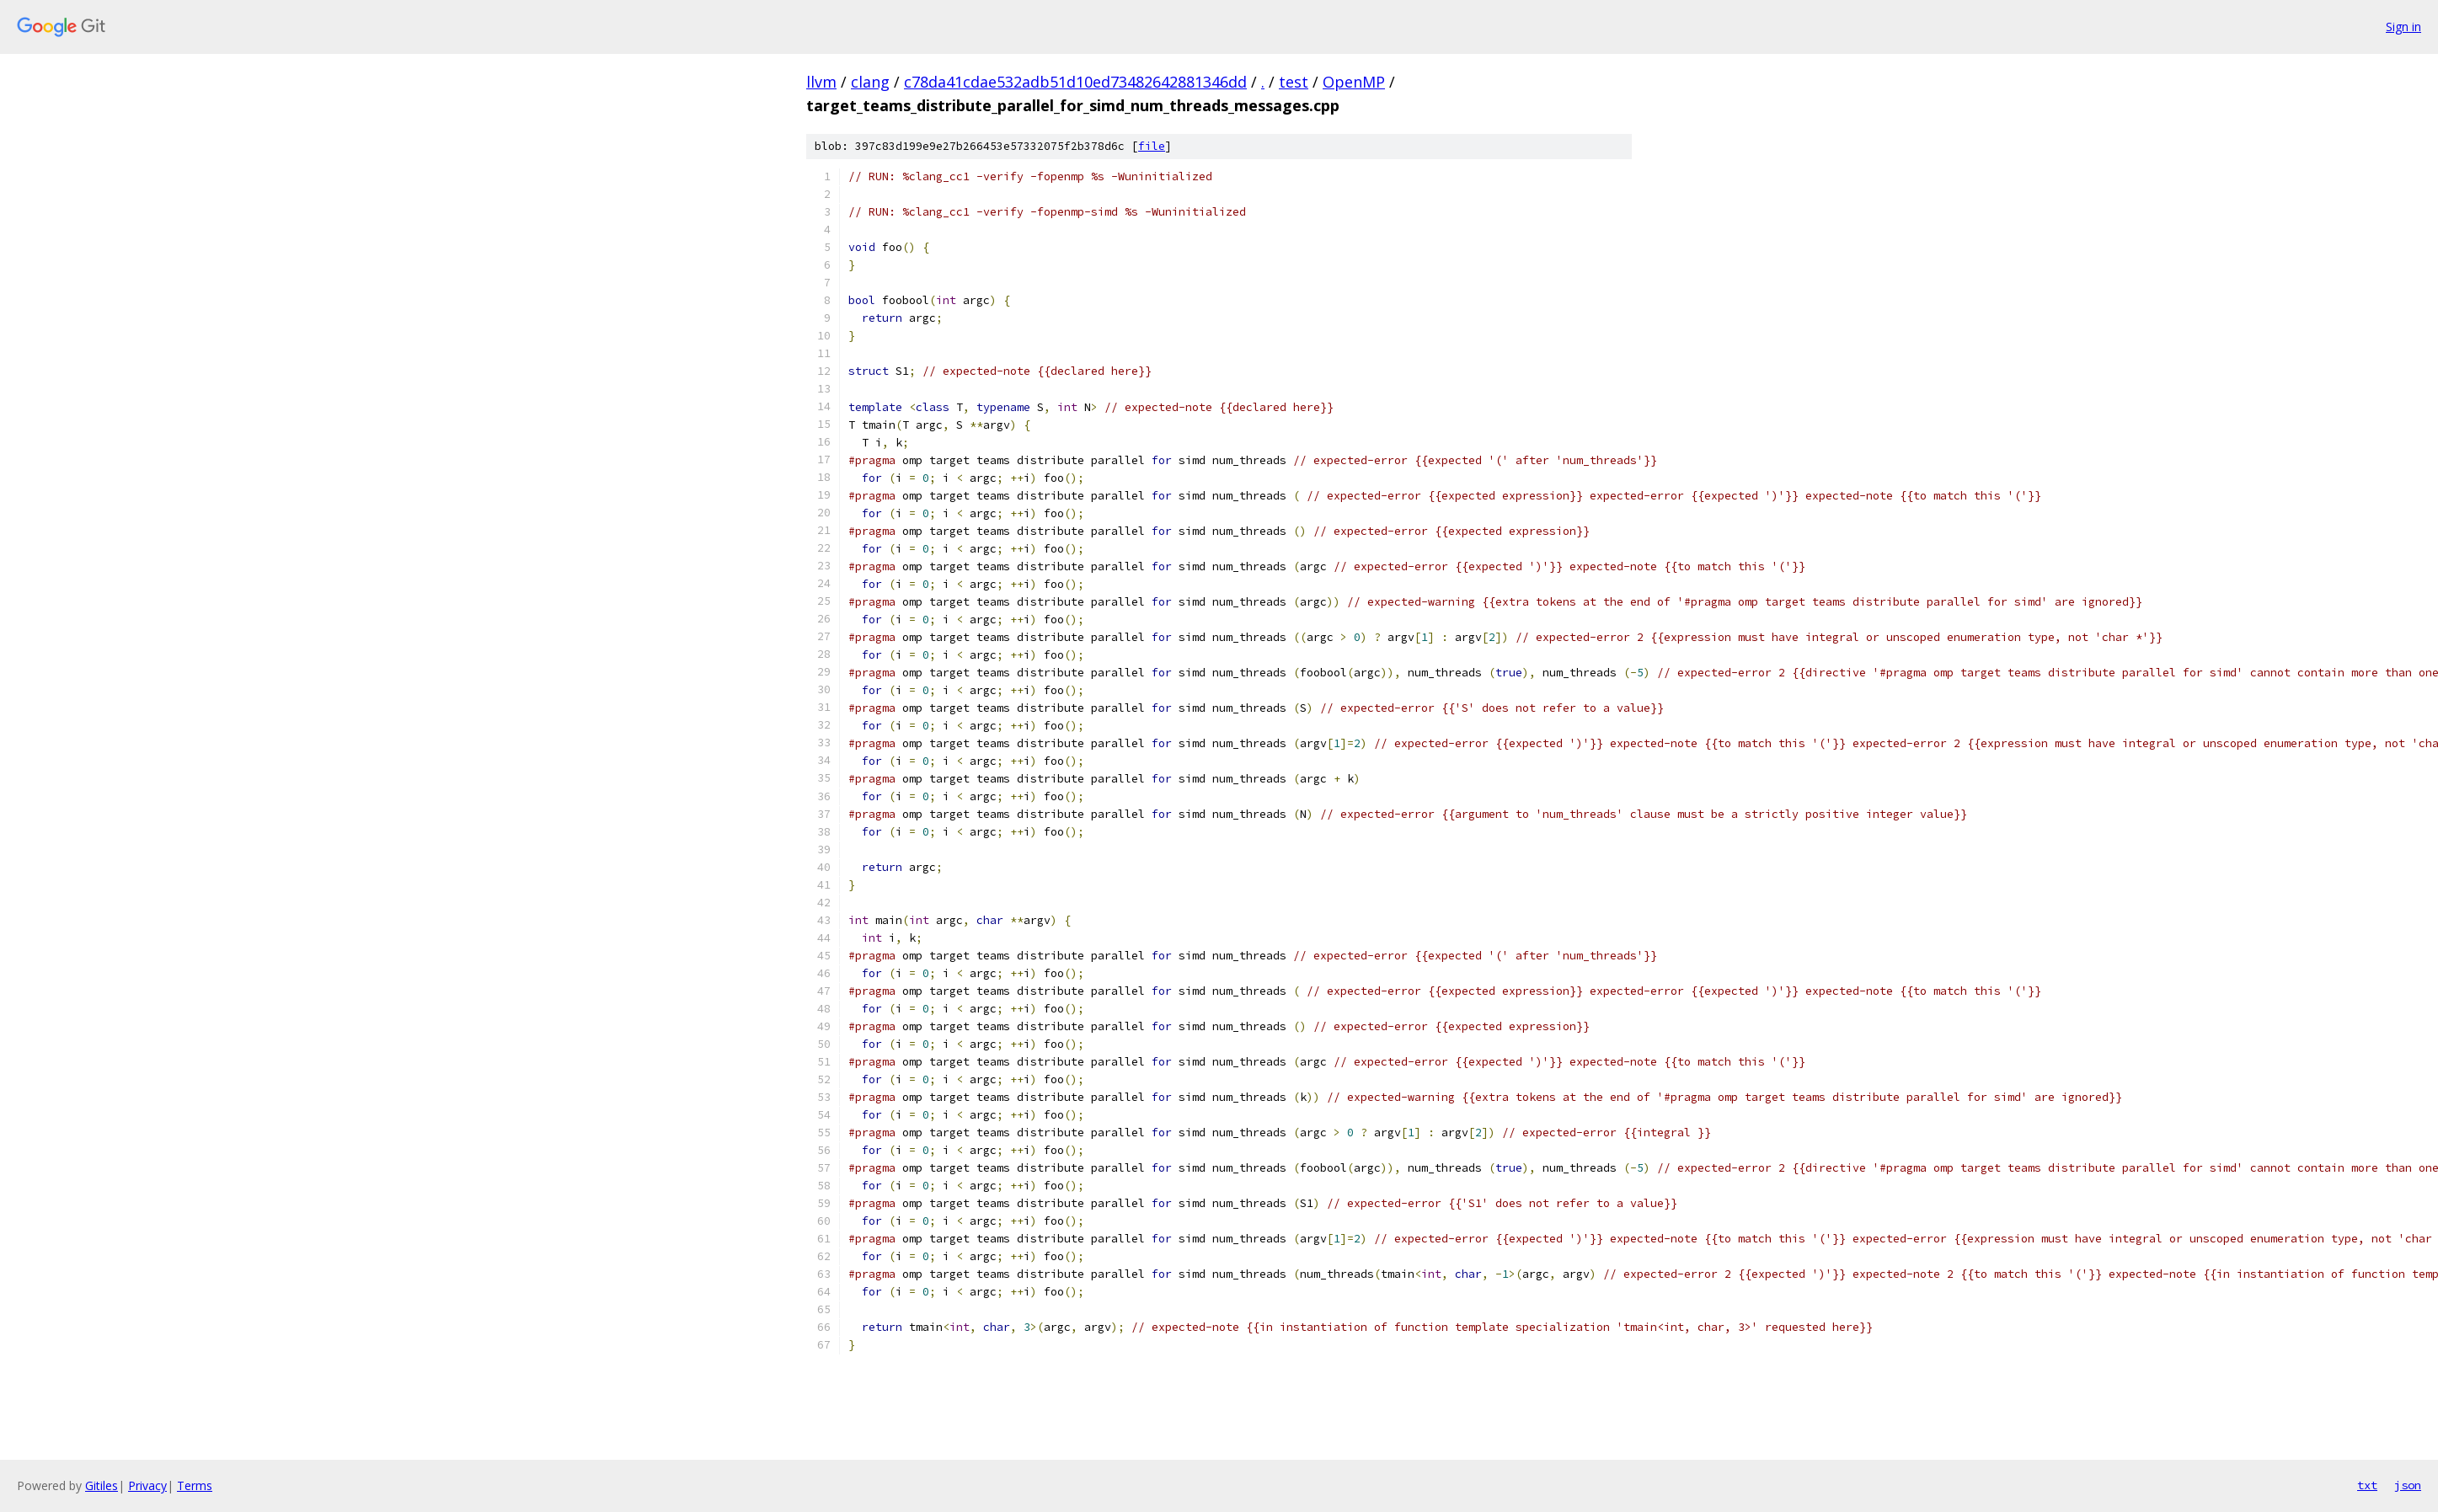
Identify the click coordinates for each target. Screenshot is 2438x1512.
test (1293, 82)
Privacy (147, 1485)
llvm (821, 82)
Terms (194, 1485)
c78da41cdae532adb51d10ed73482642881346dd (1075, 82)
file (1151, 146)
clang (870, 82)
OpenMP (1354, 82)
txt (2367, 1485)
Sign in (2403, 27)
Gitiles (101, 1485)
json (2407, 1485)
